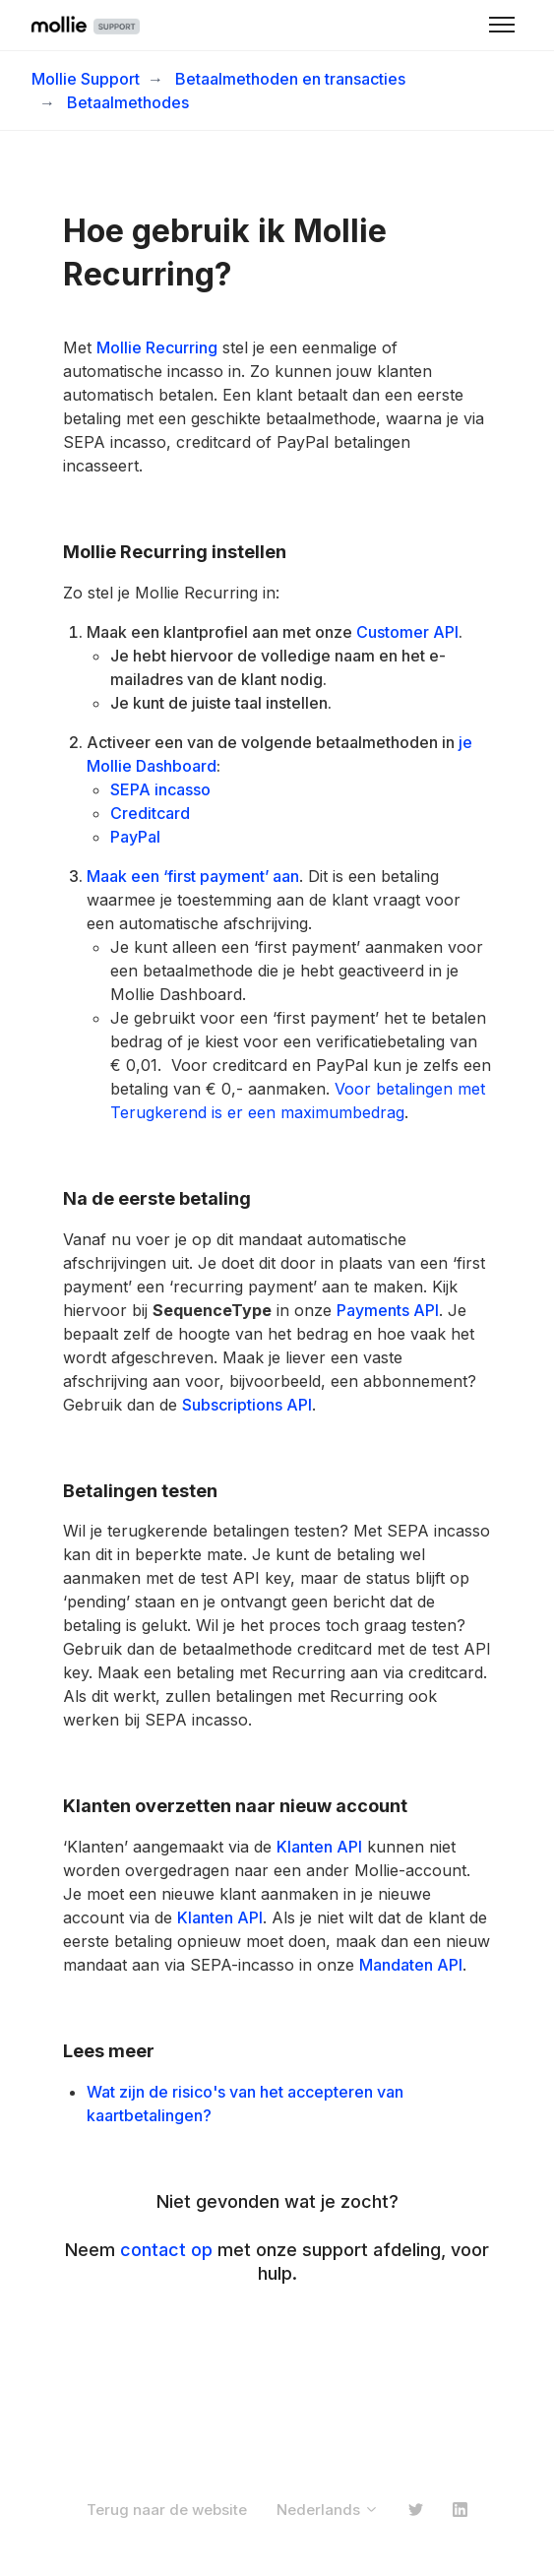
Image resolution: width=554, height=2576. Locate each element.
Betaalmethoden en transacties (290, 79)
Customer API (407, 632)
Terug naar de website (167, 2509)
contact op (166, 2249)
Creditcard (150, 813)
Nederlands (328, 2509)
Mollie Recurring (156, 347)
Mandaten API (410, 1965)
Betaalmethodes (128, 102)
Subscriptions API (247, 1404)
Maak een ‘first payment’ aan (193, 876)
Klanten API (319, 1846)
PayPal (135, 837)
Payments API (388, 1310)
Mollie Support (85, 79)
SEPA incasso (160, 789)
